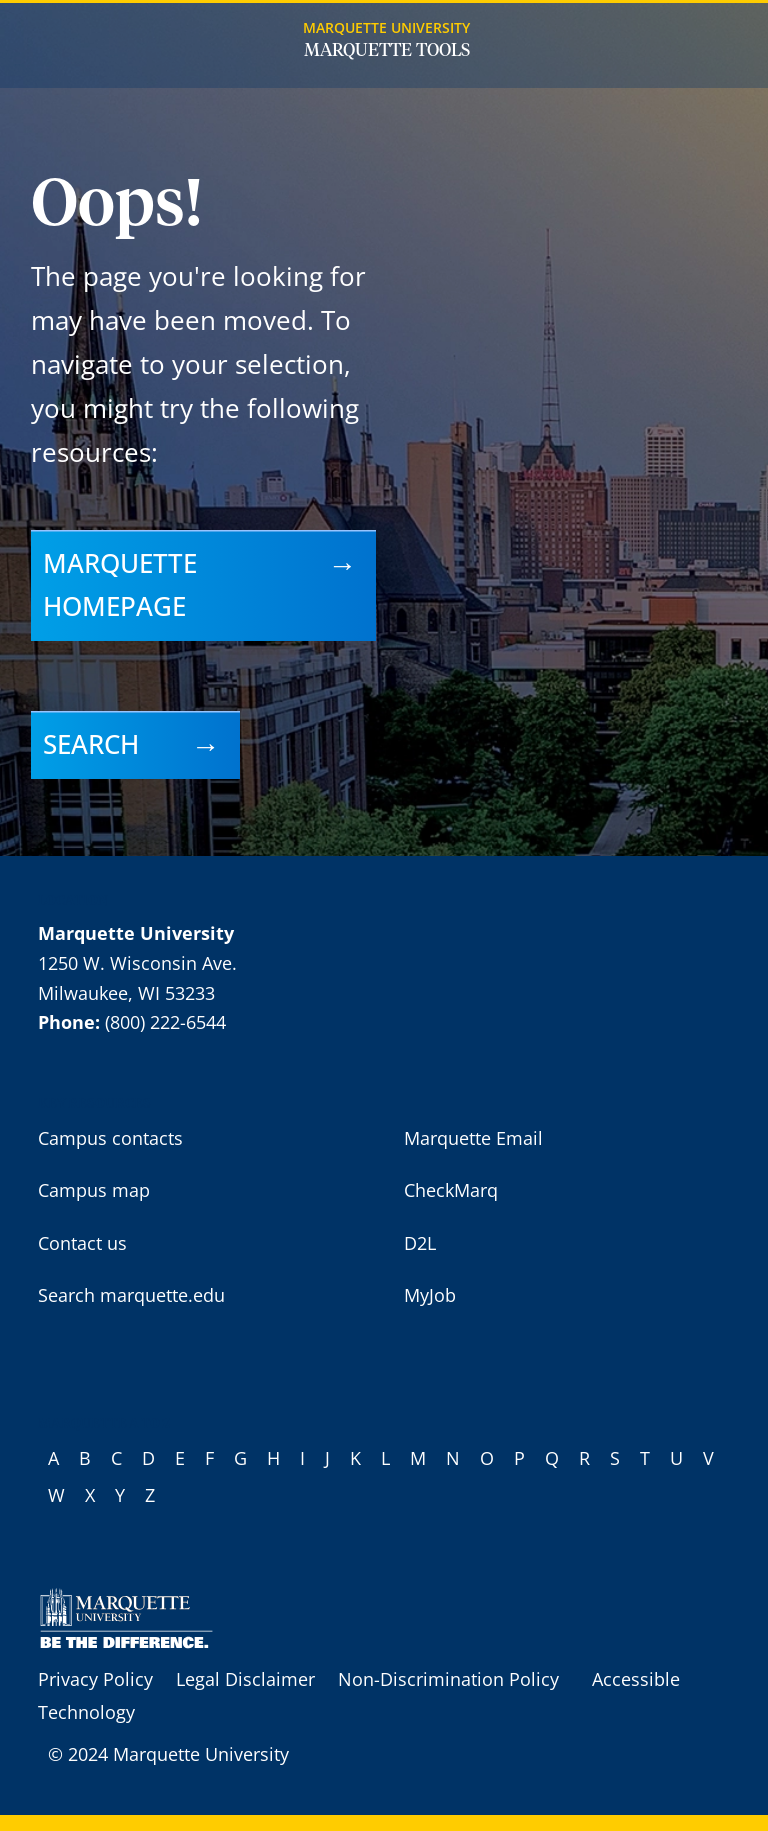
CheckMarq (451, 1190)
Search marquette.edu (131, 1295)
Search (91, 744)
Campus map (94, 1190)
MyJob (430, 1295)
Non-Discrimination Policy (448, 1679)
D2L (420, 1243)
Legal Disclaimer (245, 1679)
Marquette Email (473, 1138)
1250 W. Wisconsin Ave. (137, 963)
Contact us (82, 1243)
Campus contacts (110, 1138)
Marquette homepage (120, 585)
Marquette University (386, 27)
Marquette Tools (387, 51)
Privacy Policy (95, 1679)
